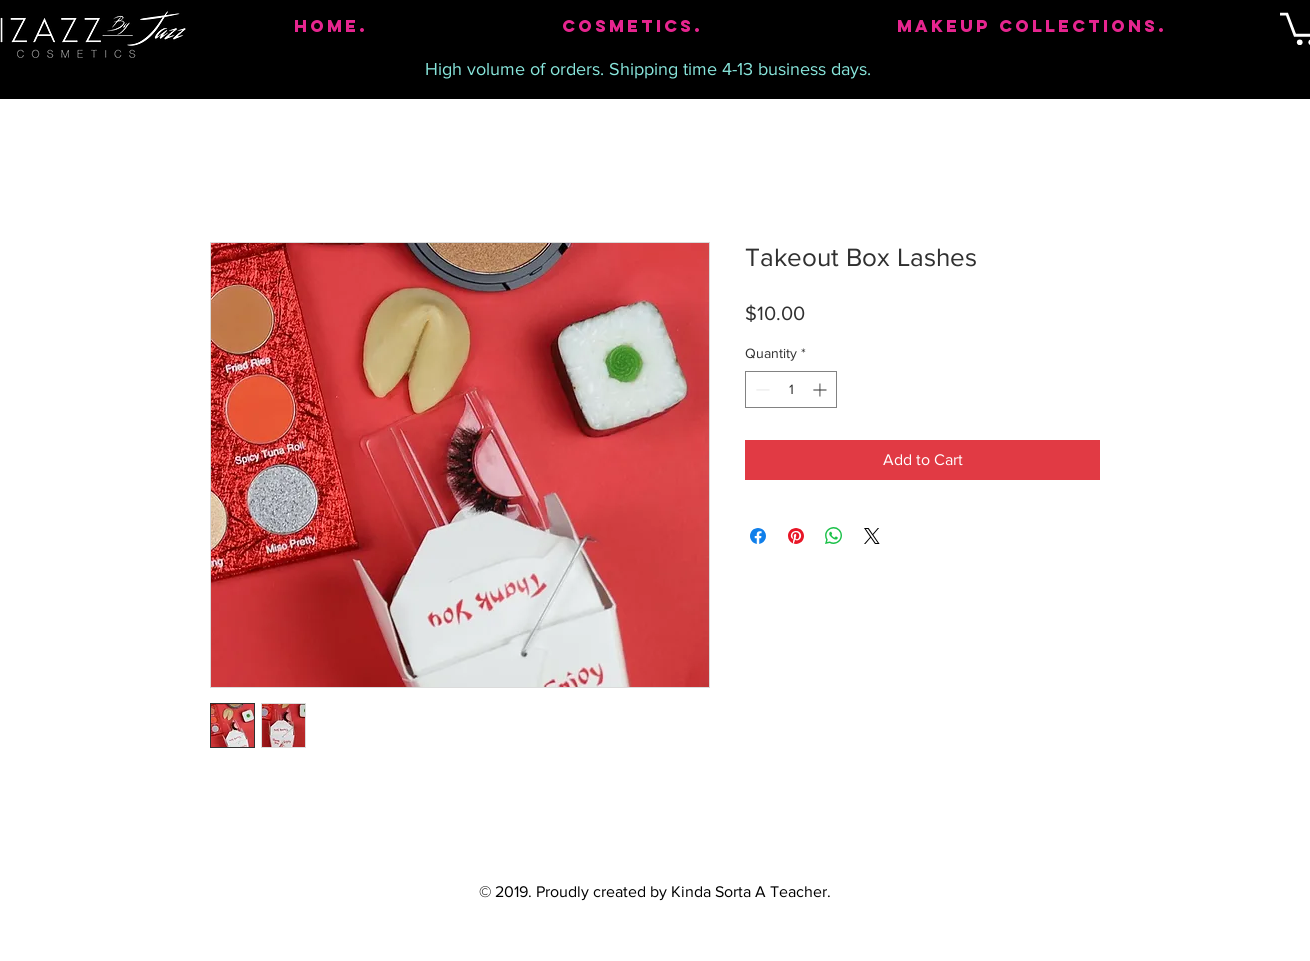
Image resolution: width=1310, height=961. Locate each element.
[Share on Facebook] (758, 536)
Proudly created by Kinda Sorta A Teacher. (683, 891)
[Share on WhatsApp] (834, 536)
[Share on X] (872, 536)
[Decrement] (760, 389)
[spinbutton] (791, 389)
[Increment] (821, 389)
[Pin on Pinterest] (796, 536)
